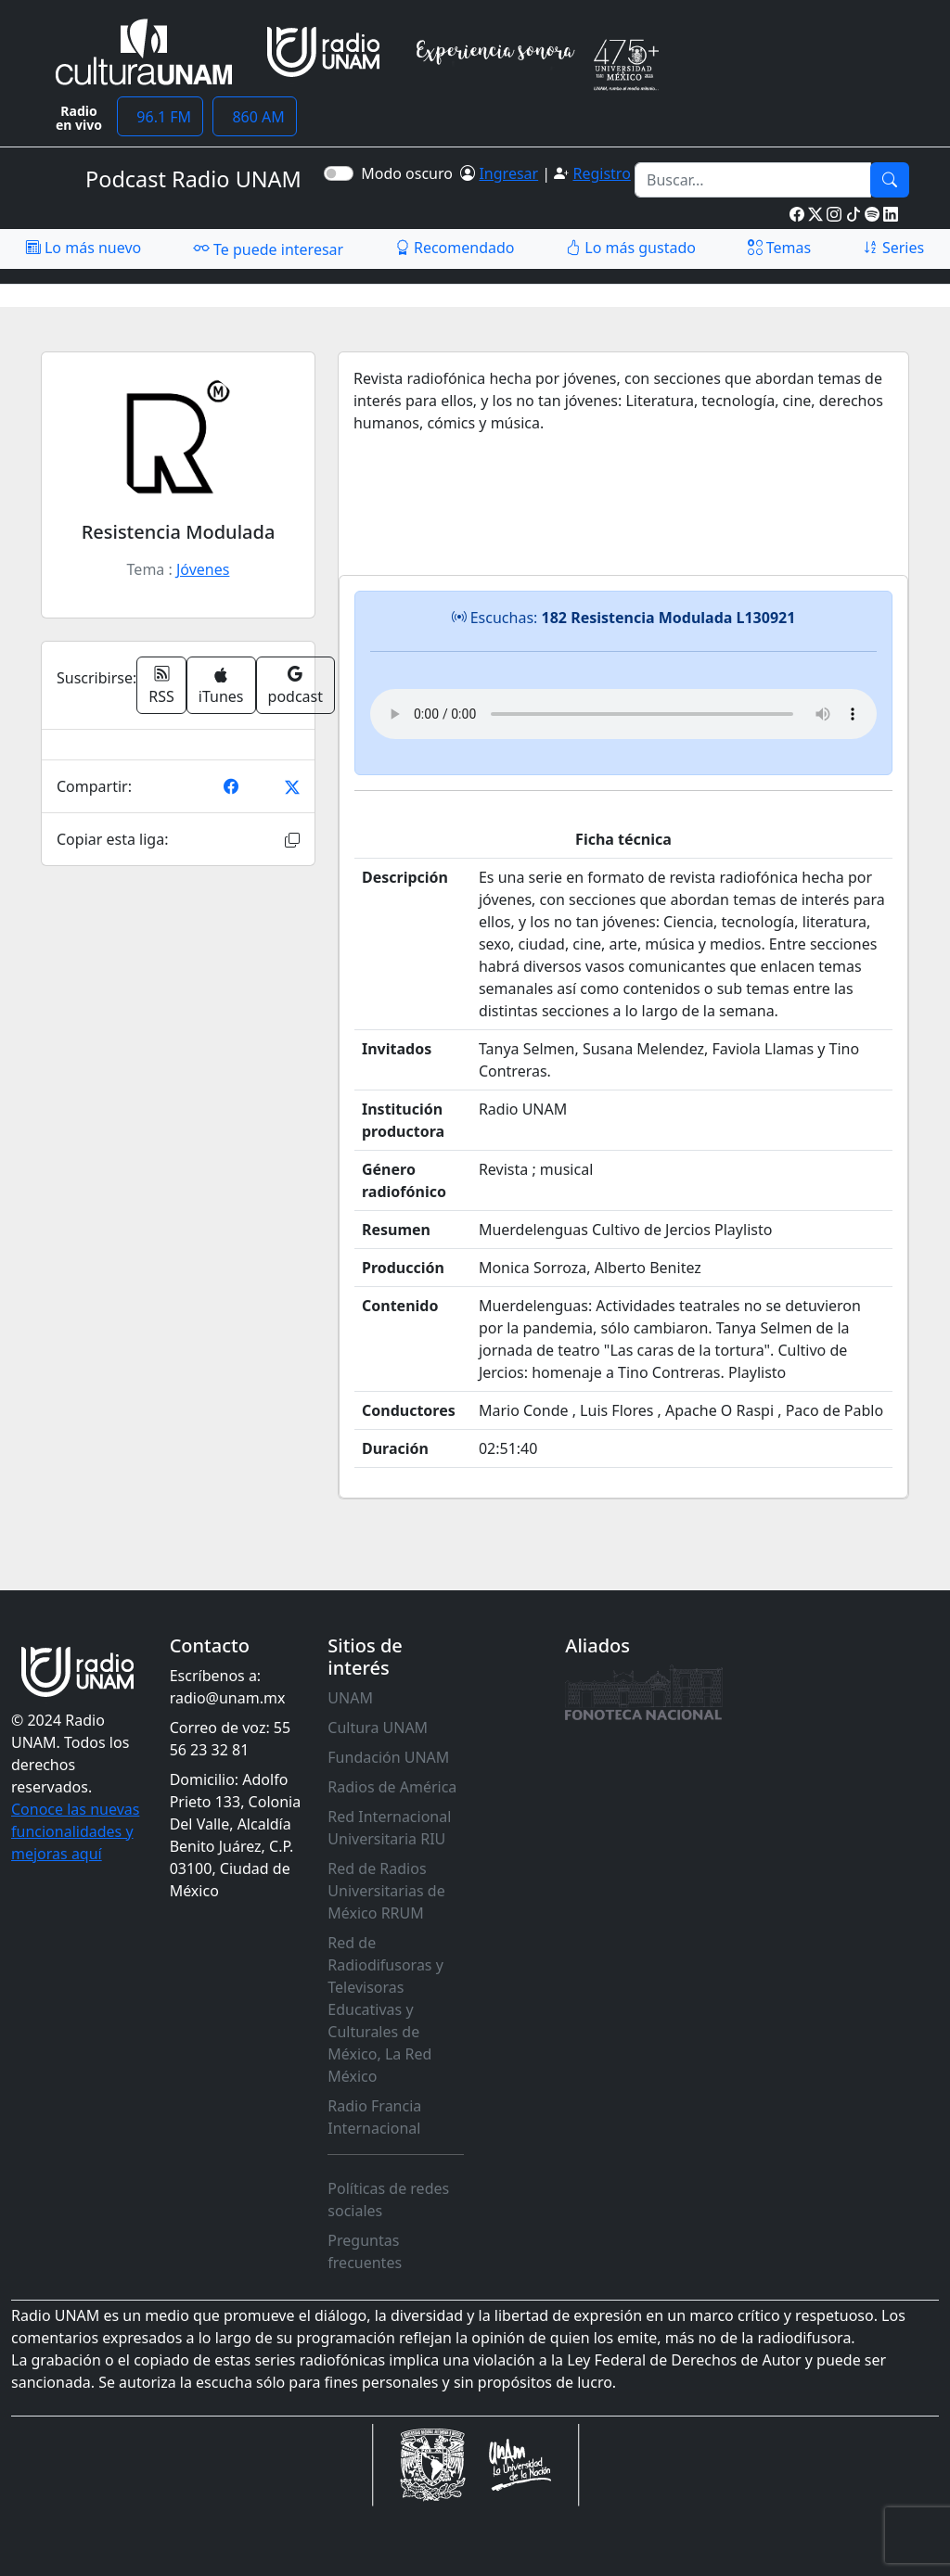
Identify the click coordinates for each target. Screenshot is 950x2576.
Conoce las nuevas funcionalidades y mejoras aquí (75, 1831)
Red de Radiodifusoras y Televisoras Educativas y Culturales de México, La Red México (385, 2009)
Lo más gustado (631, 247)
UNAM (350, 1698)
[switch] (338, 173)
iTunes (221, 687)
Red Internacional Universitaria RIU (389, 1827)
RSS (161, 685)
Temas (780, 247)
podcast (295, 685)
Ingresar (508, 173)
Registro (601, 173)
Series (893, 247)
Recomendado (455, 247)
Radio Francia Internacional (374, 2117)
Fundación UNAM (388, 1757)
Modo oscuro (410, 173)
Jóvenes (202, 569)
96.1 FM (160, 117)
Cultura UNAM (377, 1727)
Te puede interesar (268, 248)
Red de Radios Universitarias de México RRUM (385, 1890)
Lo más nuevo (83, 247)
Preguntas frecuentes (364, 2251)
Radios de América (391, 1787)
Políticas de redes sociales (388, 2199)
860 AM (255, 117)
